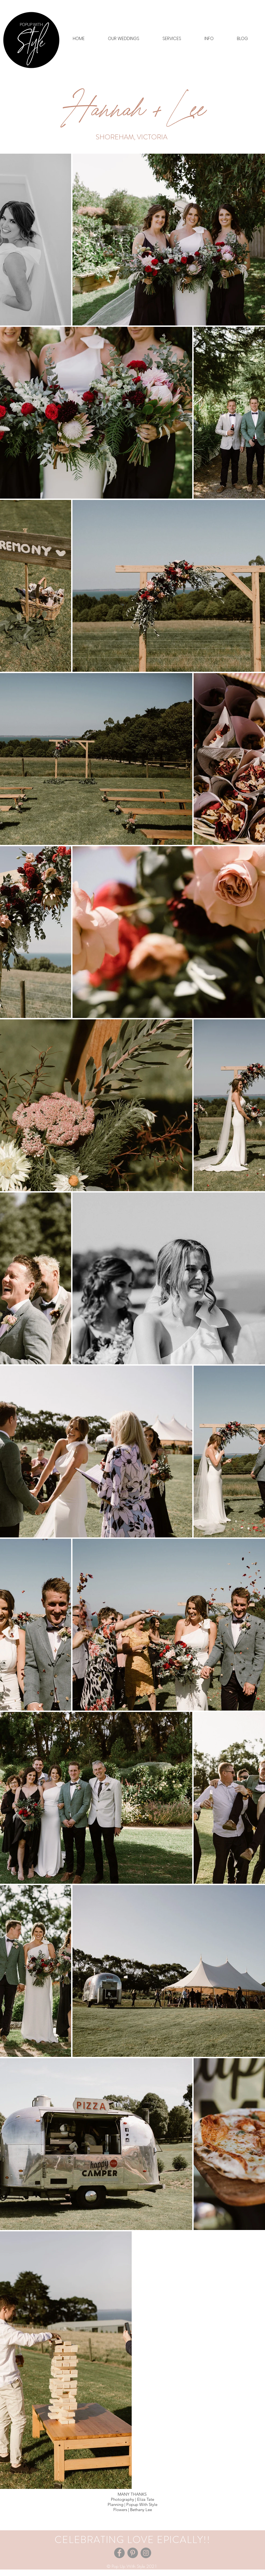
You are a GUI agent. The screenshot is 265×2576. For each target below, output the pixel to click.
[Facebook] (119, 2553)
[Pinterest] (132, 2553)
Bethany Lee (141, 2509)
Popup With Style (141, 2504)
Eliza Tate (145, 2499)
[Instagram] (146, 2553)
